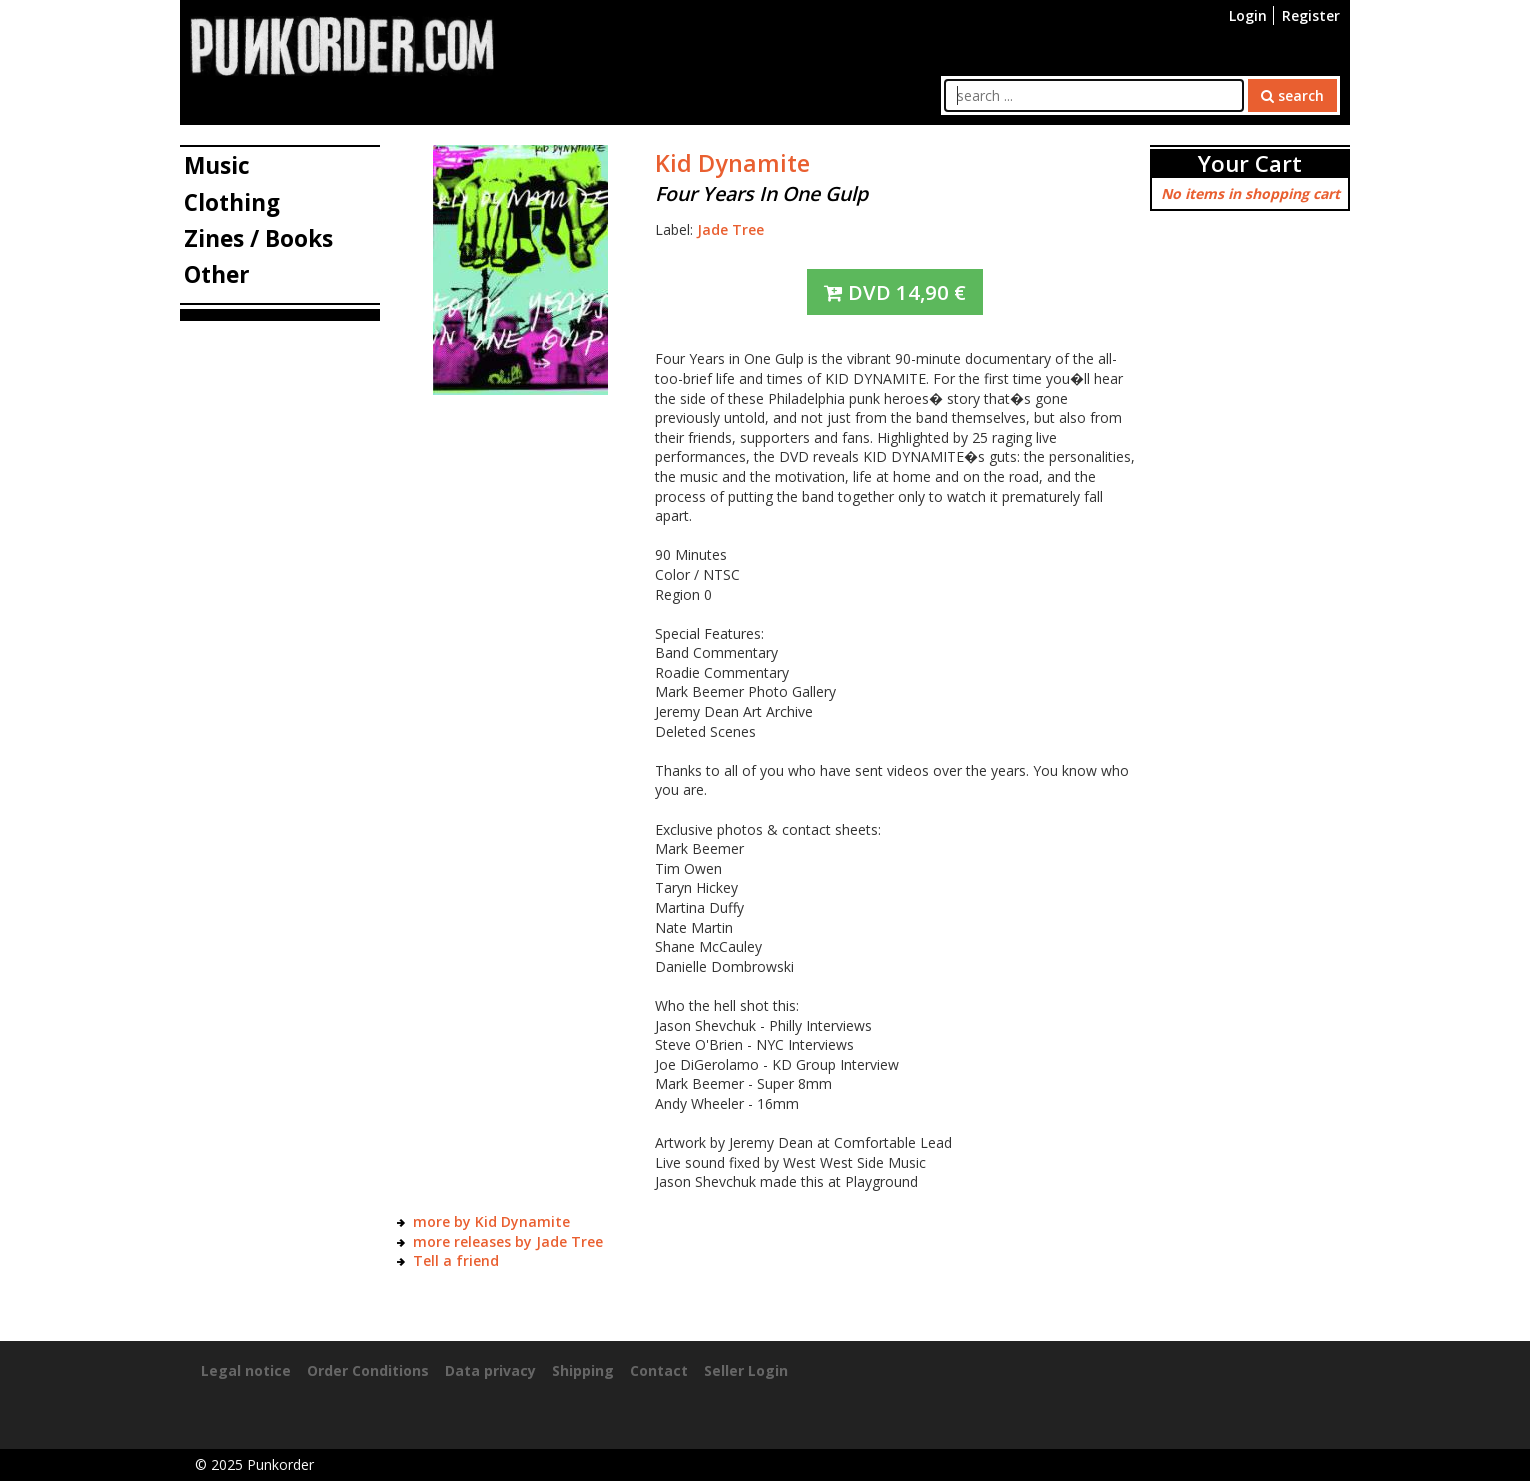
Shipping (583, 1370)
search (1292, 95)
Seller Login (746, 1370)
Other (217, 274)
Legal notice (246, 1370)
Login (1248, 15)
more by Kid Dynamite (491, 1221)
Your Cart (1250, 163)
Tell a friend (456, 1260)
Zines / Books (258, 238)
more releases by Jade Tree (508, 1241)
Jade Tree (730, 229)
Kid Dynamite (732, 163)
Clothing (232, 202)
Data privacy (490, 1370)
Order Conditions (368, 1370)
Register (1311, 15)
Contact (659, 1370)
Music (217, 165)
